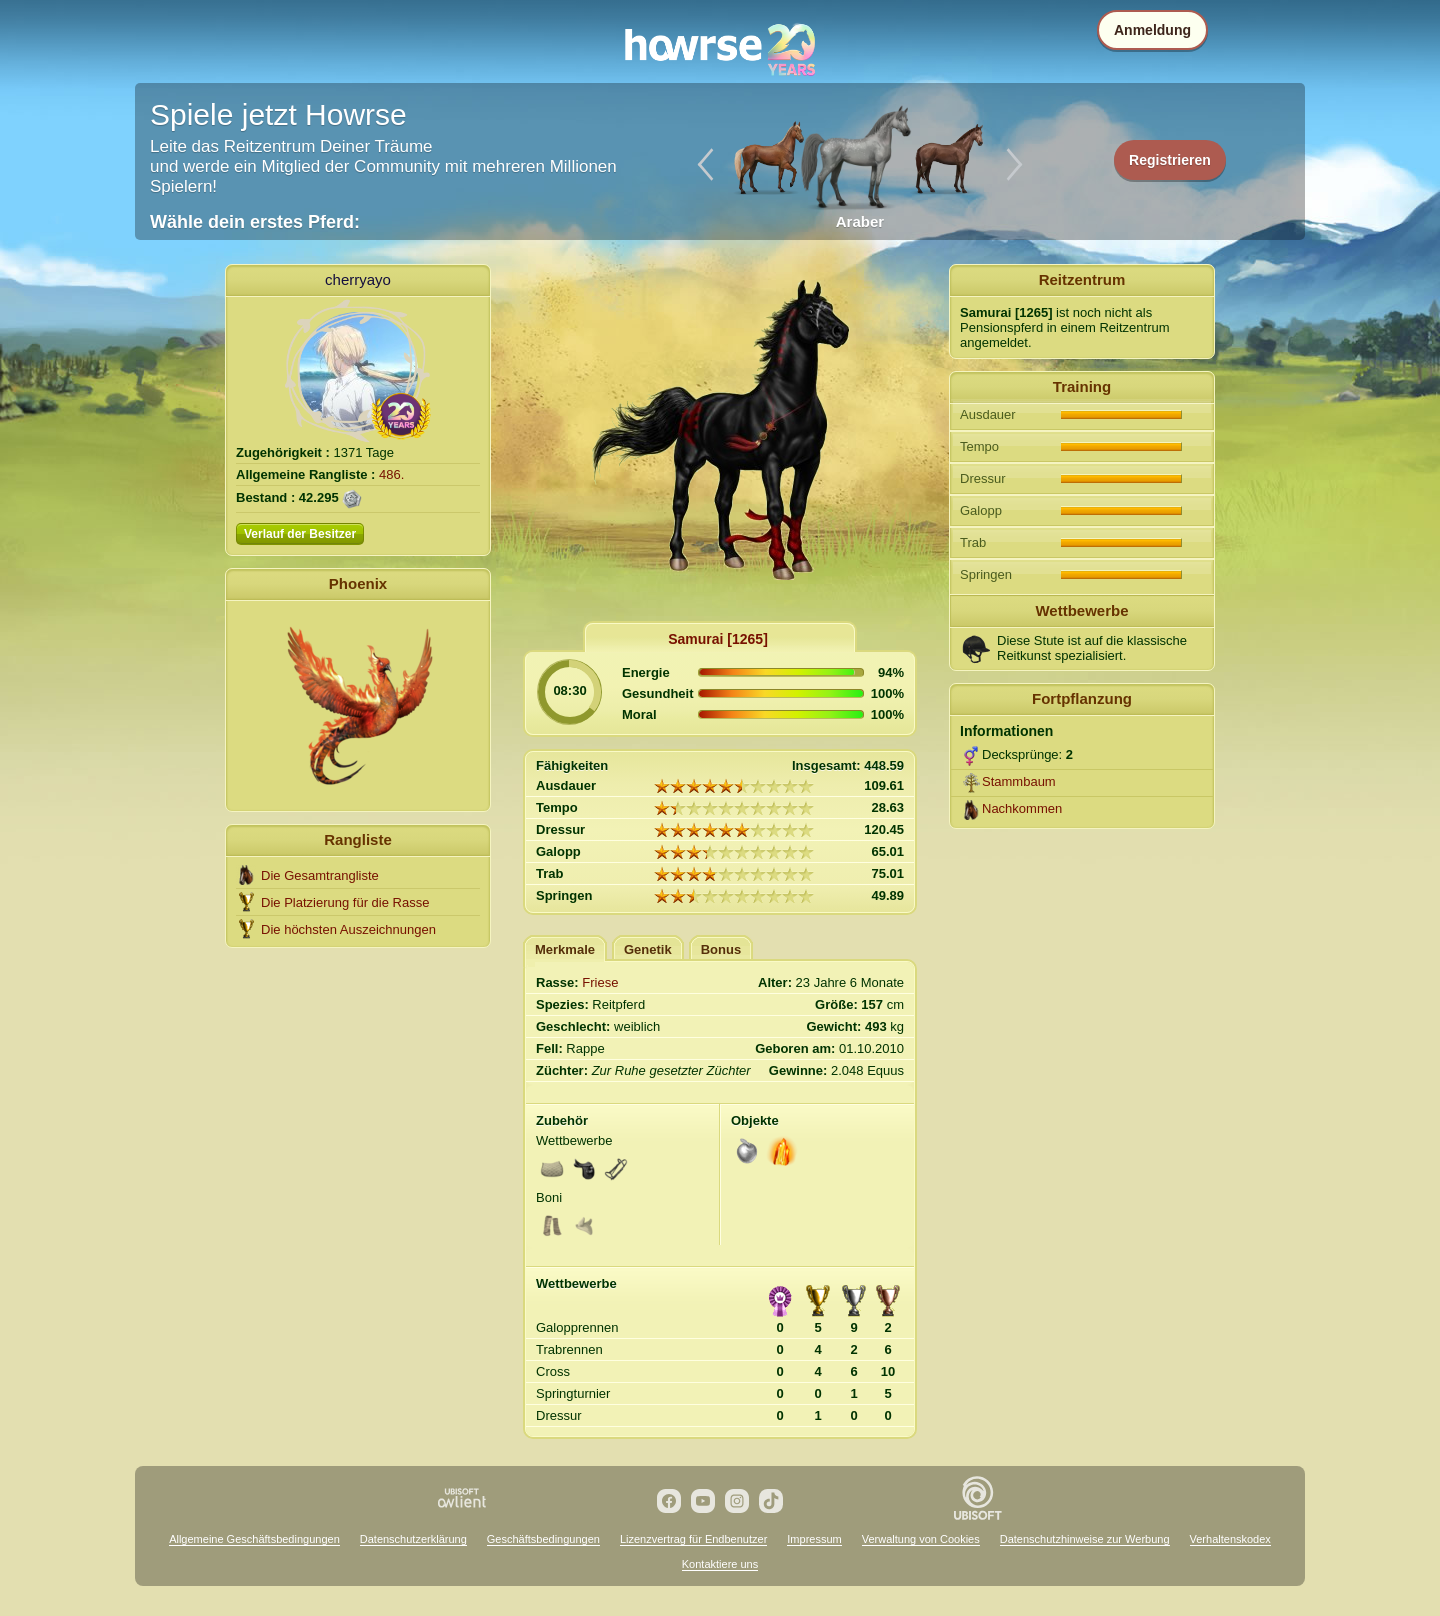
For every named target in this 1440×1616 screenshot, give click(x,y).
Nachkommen (1022, 808)
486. (391, 474)
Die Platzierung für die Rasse (345, 902)
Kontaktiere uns (720, 1564)
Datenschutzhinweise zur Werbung (1085, 1539)
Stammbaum (1019, 781)
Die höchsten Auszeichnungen (348, 929)
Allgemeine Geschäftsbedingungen (254, 1539)
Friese (600, 982)
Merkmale (565, 949)
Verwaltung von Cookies (921, 1539)
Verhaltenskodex (1230, 1539)
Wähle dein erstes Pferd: (255, 222)
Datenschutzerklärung (413, 1539)
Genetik (648, 949)
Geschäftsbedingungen (543, 1539)
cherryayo (358, 279)
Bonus (721, 949)
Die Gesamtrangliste (320, 875)
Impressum (814, 1539)
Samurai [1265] (718, 639)
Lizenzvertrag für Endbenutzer (693, 1539)
